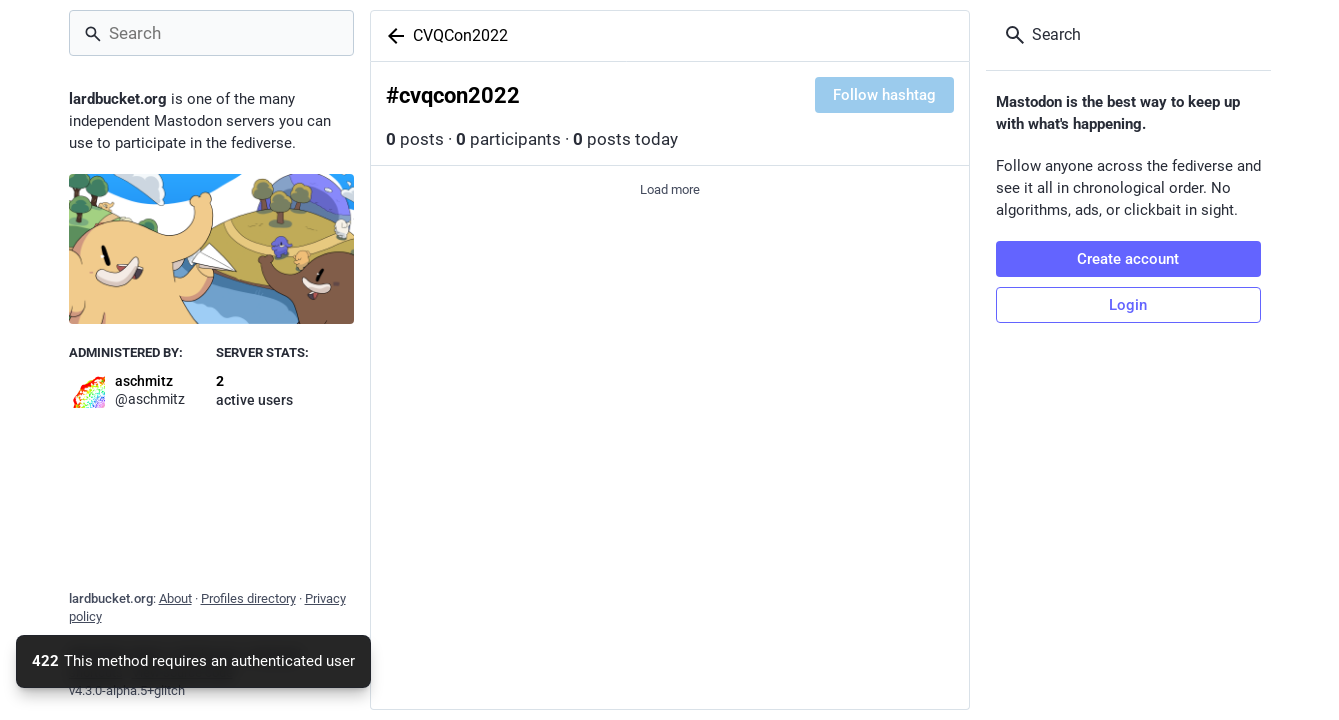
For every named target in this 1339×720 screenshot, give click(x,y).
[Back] (392, 36)
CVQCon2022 (460, 35)
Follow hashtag (884, 95)
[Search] (211, 33)
